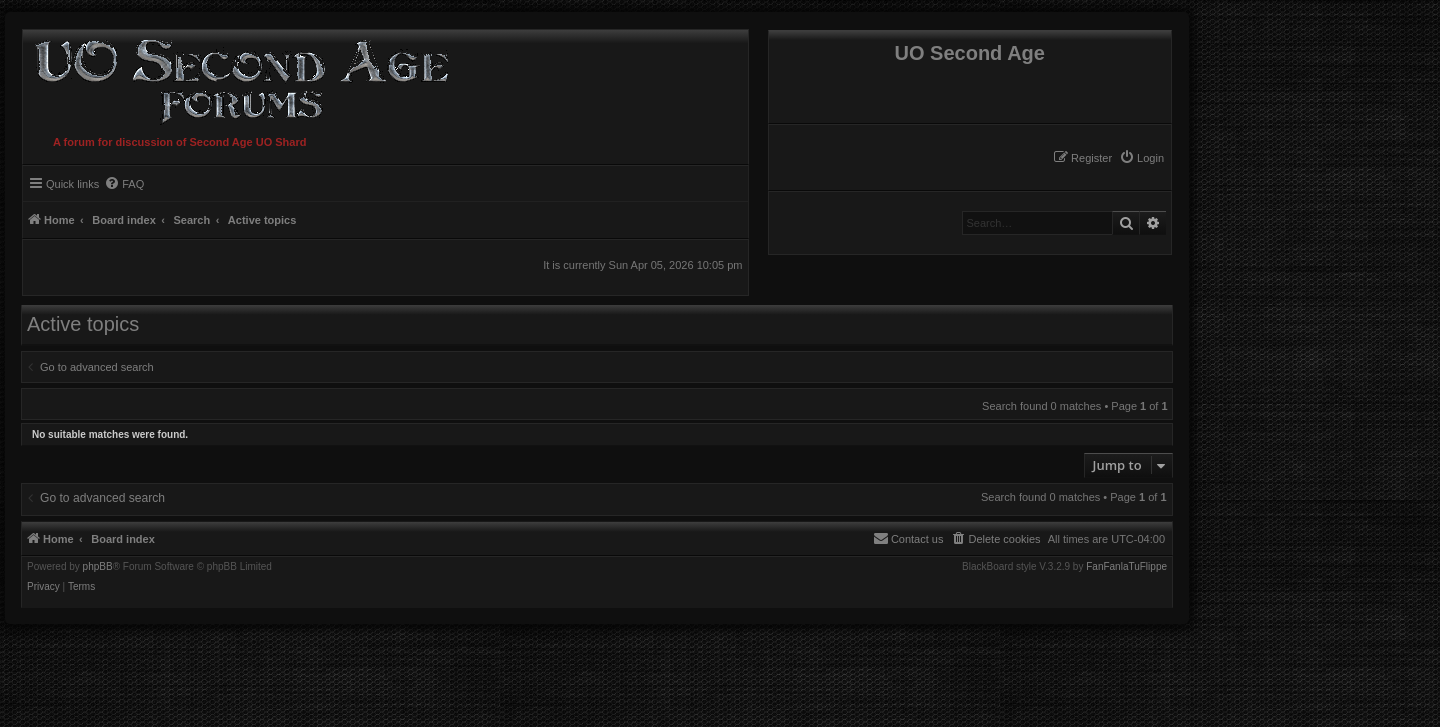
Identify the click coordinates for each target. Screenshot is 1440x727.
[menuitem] (1141, 158)
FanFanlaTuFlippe (1126, 567)
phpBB (98, 567)
